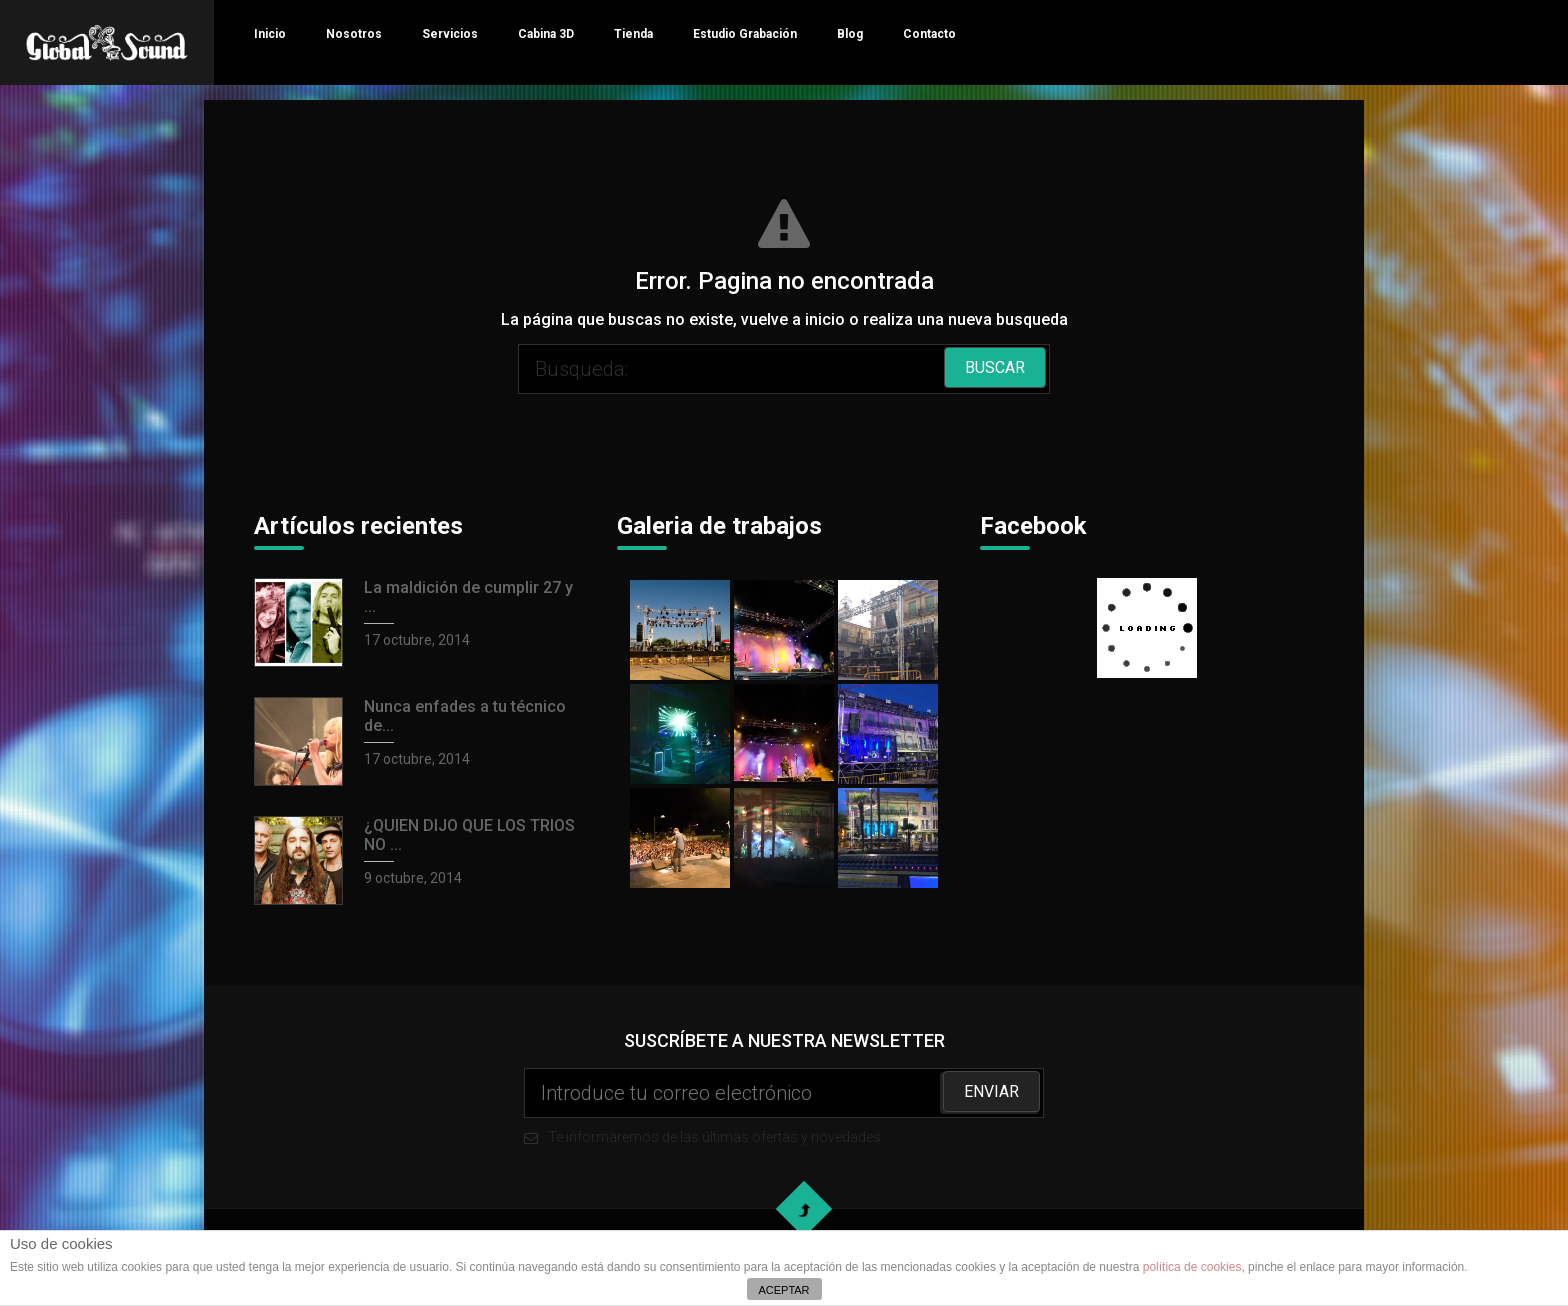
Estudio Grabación (745, 34)
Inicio (270, 34)
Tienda (633, 34)
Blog (850, 34)
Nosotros (354, 34)
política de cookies (1192, 1267)
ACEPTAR (783, 1290)
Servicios (450, 34)
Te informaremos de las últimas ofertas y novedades (784, 1106)
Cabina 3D (546, 34)
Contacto (929, 34)
